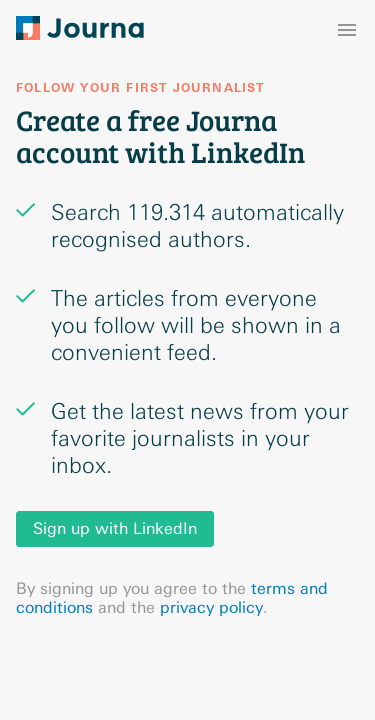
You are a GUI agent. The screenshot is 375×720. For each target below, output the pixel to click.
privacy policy (211, 607)
